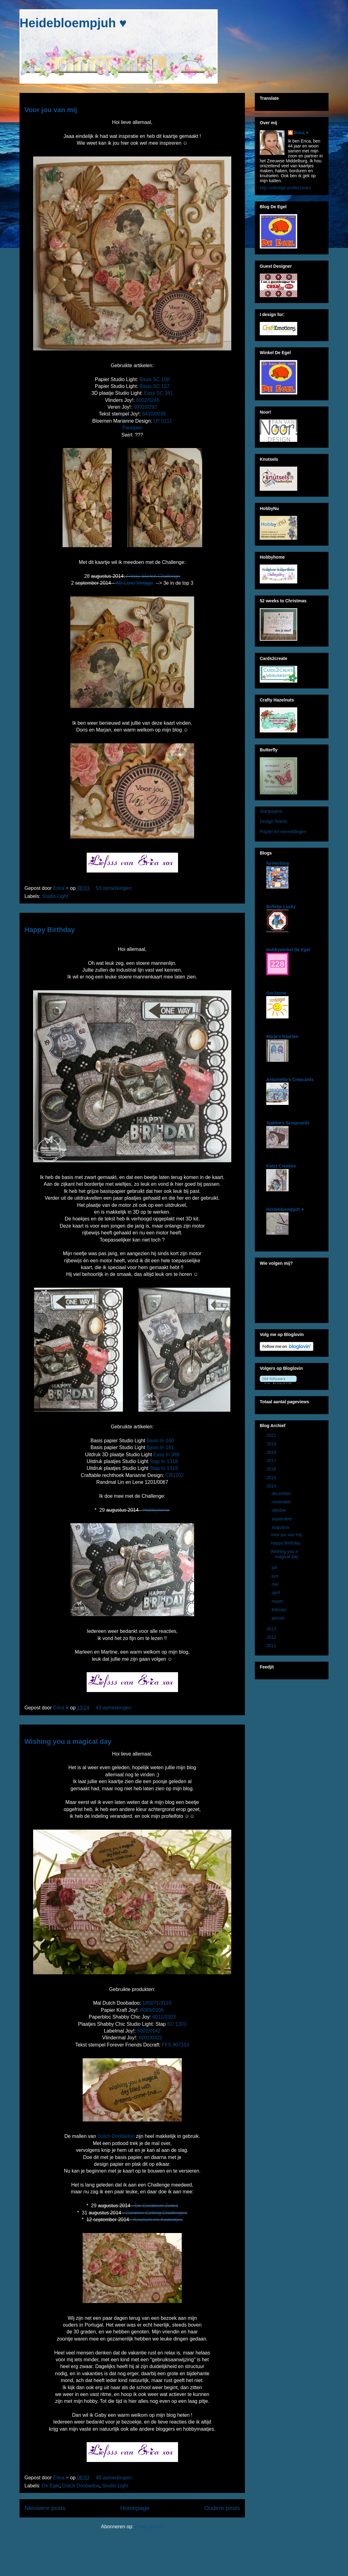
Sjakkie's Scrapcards (288, 1122)
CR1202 (175, 1475)
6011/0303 (164, 2017)
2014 (272, 1486)
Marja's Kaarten (282, 1036)
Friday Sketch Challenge (153, 576)
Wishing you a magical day (67, 1741)
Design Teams (273, 821)
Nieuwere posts (44, 2508)
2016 (272, 1468)
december (282, 1493)
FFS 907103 (175, 2044)
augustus (281, 1527)
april (276, 1592)
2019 (272, 1443)
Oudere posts (222, 2508)
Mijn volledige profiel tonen (285, 187)
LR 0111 (162, 421)
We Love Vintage (134, 583)
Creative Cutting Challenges (156, 2212)
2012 (272, 1637)
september (282, 1518)
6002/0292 (145, 407)
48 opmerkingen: (115, 2477)
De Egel (50, 2485)
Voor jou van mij (50, 110)
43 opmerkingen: (115, 1707)
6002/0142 (149, 2030)
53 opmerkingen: (115, 888)
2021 (272, 1435)
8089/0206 (152, 2010)
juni (276, 1575)
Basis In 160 (160, 1440)
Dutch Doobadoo (115, 2136)
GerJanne (276, 993)
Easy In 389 (166, 1454)
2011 (272, 1645)
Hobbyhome (156, 1510)
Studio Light (55, 896)
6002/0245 (147, 400)
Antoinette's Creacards (290, 1079)
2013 (272, 1628)
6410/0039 (154, 413)
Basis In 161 (160, 1447)
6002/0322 (150, 2037)
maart (278, 1601)
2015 (272, 1477)
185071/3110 (156, 2003)
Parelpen (132, 427)
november (282, 1501)
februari (279, 1609)
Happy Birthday (49, 930)
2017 (272, 1460)
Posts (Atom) (149, 2526)
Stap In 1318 (164, 1461)
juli (275, 1567)
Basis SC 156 (155, 379)
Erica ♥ (301, 132)
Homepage (135, 2508)
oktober (279, 1510)
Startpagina (271, 811)
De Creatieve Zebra (156, 2205)
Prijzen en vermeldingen (283, 831)
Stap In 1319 (164, 1468)
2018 (272, 1452)
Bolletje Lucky (281, 906)
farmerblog (277, 863)
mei (276, 1584)
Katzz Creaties (281, 1165)
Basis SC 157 (155, 386)
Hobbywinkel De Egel (288, 949)
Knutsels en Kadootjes (158, 2219)
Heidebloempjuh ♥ (73, 23)
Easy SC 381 (158, 393)
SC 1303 (176, 2024)
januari (279, 1617)
